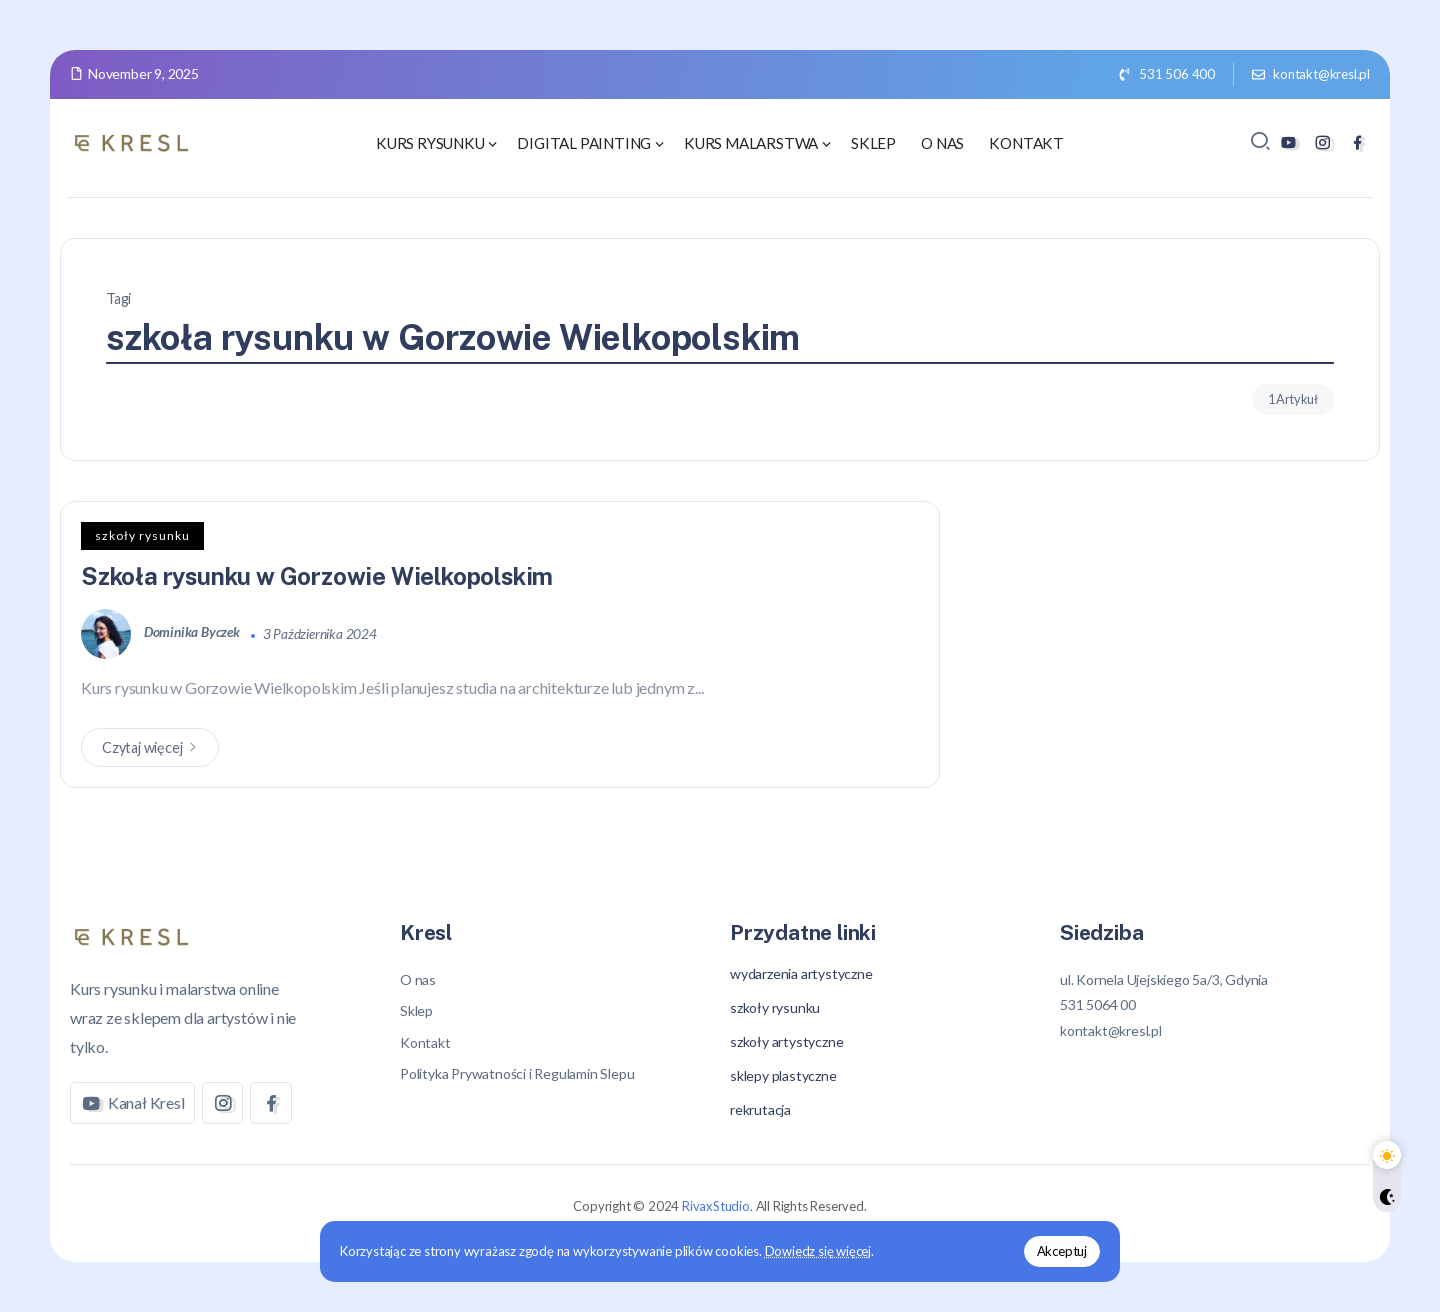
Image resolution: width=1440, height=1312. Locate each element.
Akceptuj (1062, 1251)
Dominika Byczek (193, 633)
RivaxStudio (716, 1206)
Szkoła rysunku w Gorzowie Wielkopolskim (318, 576)
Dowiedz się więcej (818, 1251)
